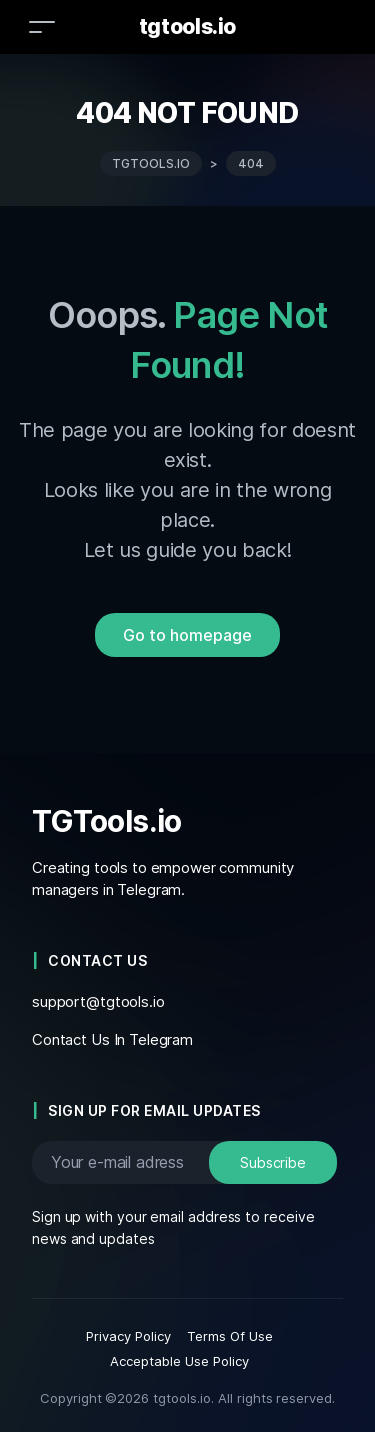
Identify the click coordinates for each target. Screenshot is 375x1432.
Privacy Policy (128, 1336)
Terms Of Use (230, 1336)
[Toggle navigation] (42, 26)
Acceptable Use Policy (179, 1361)
